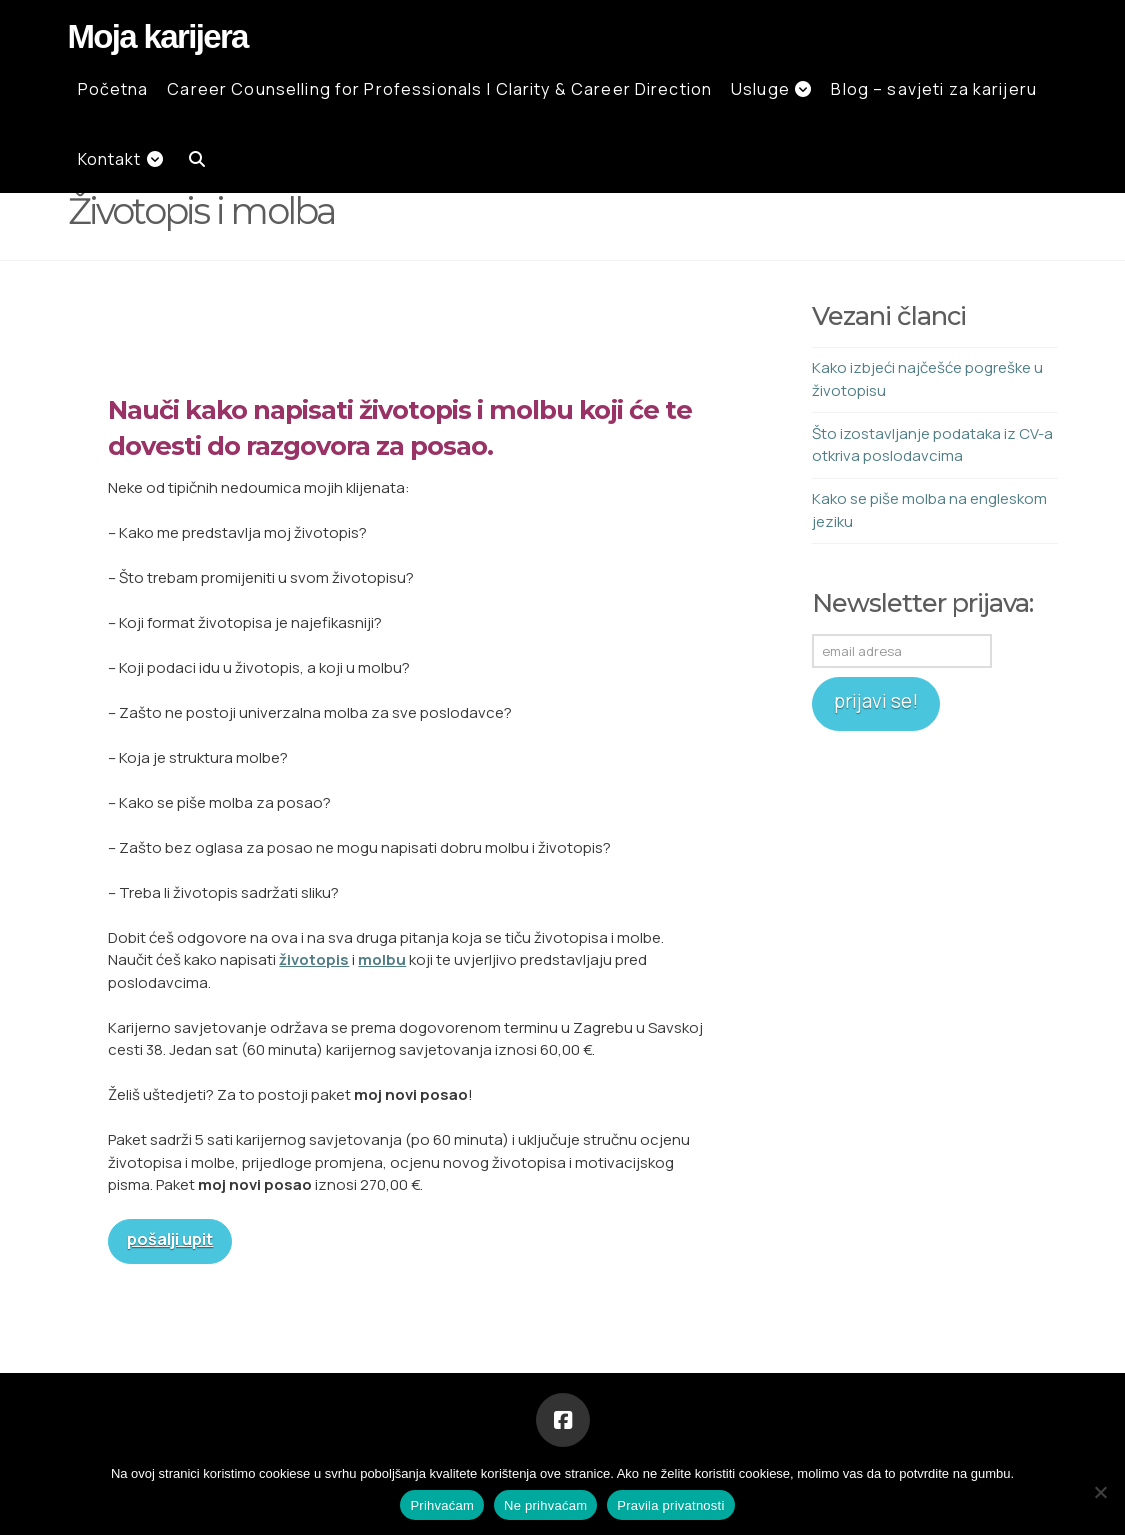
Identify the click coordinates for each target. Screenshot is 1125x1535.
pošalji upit (170, 1239)
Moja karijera (158, 36)
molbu (382, 959)
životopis (314, 959)
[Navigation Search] (191, 158)
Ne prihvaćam (545, 1505)
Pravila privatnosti (670, 1505)
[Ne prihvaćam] (1100, 1492)
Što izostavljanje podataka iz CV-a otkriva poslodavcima (932, 445)
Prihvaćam (442, 1505)
